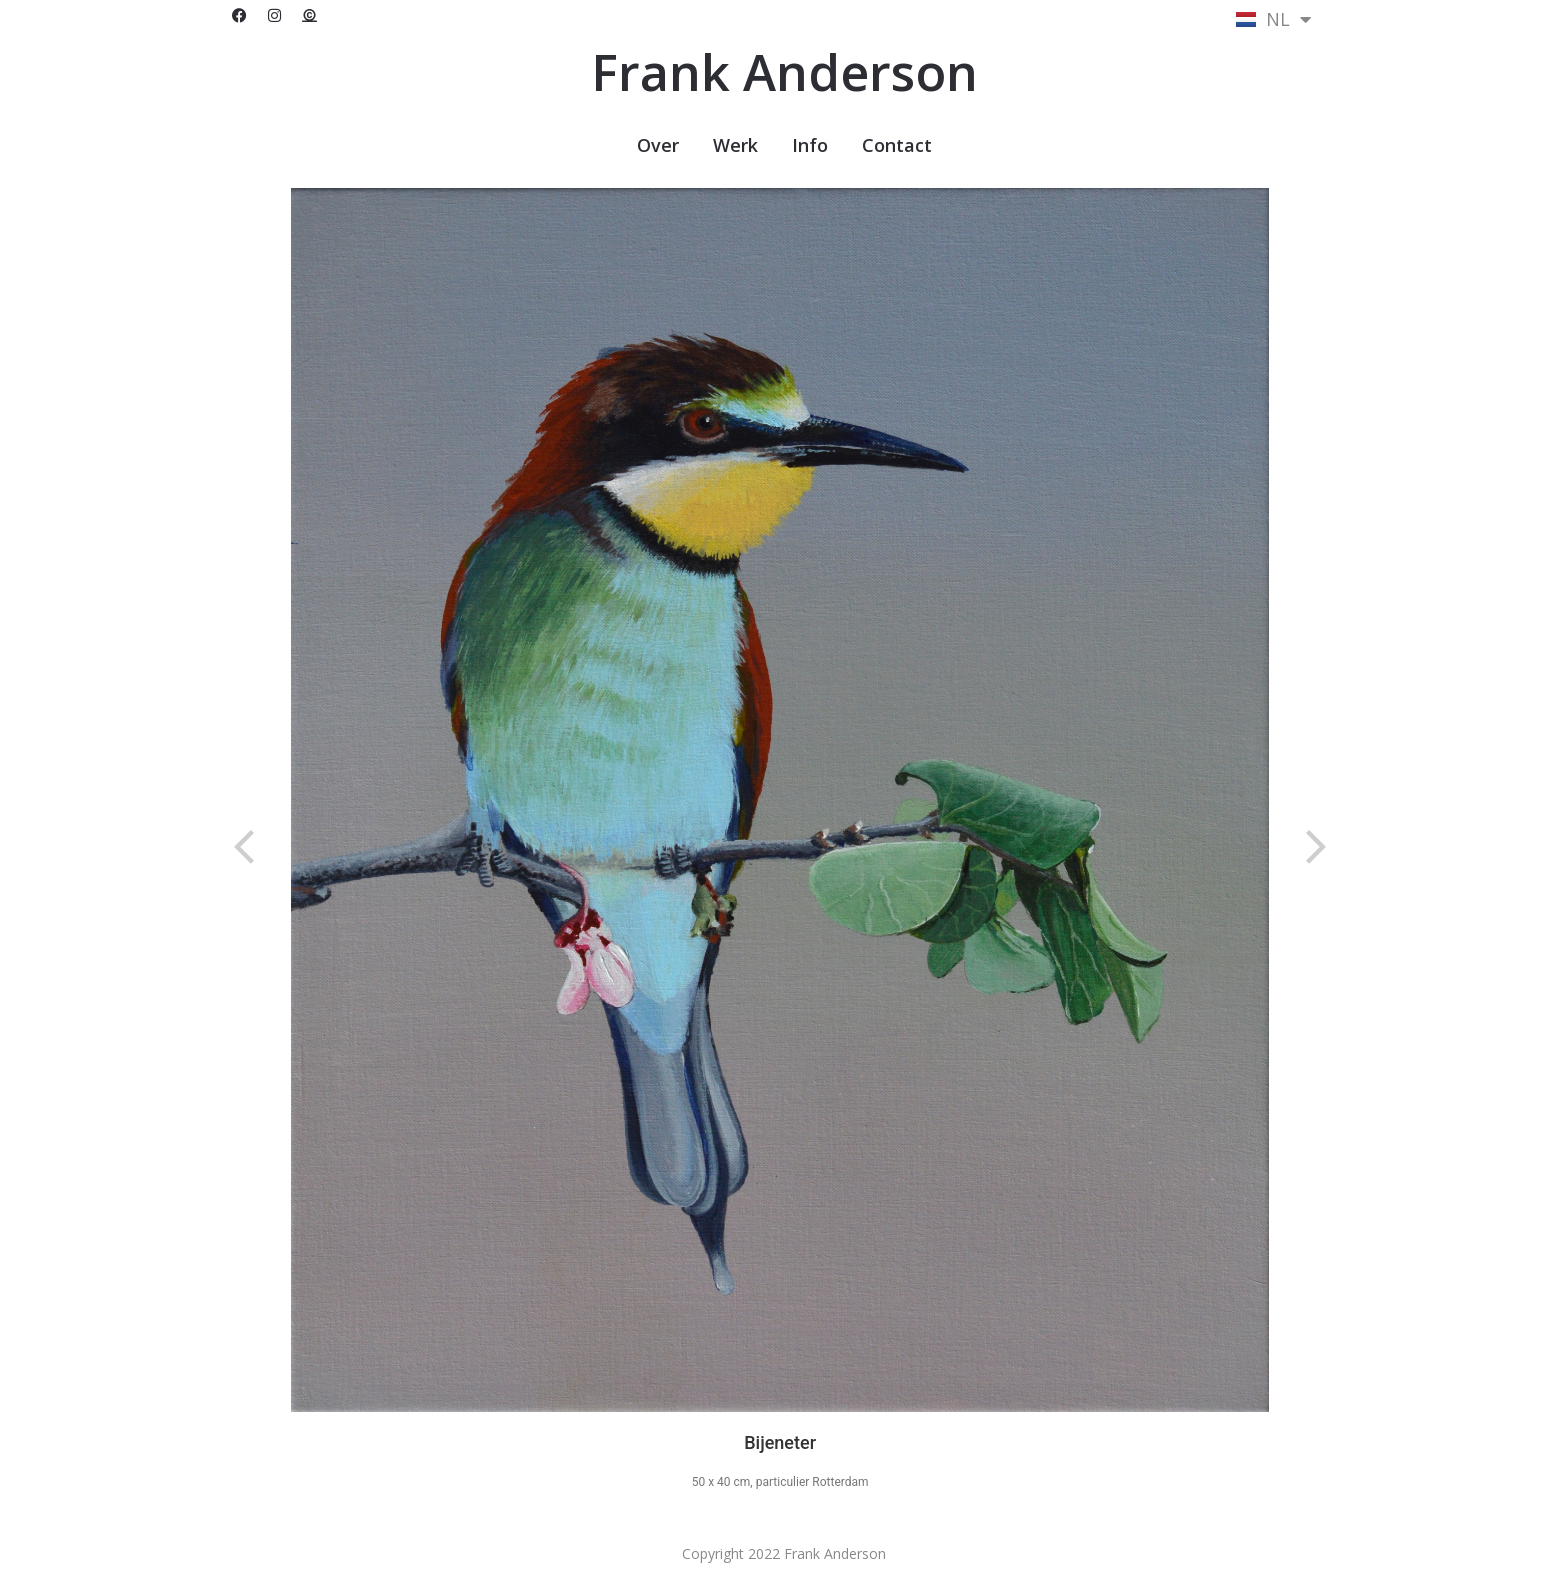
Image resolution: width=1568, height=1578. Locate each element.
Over (658, 145)
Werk (735, 145)
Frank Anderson (784, 72)
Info (810, 145)
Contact (897, 145)
